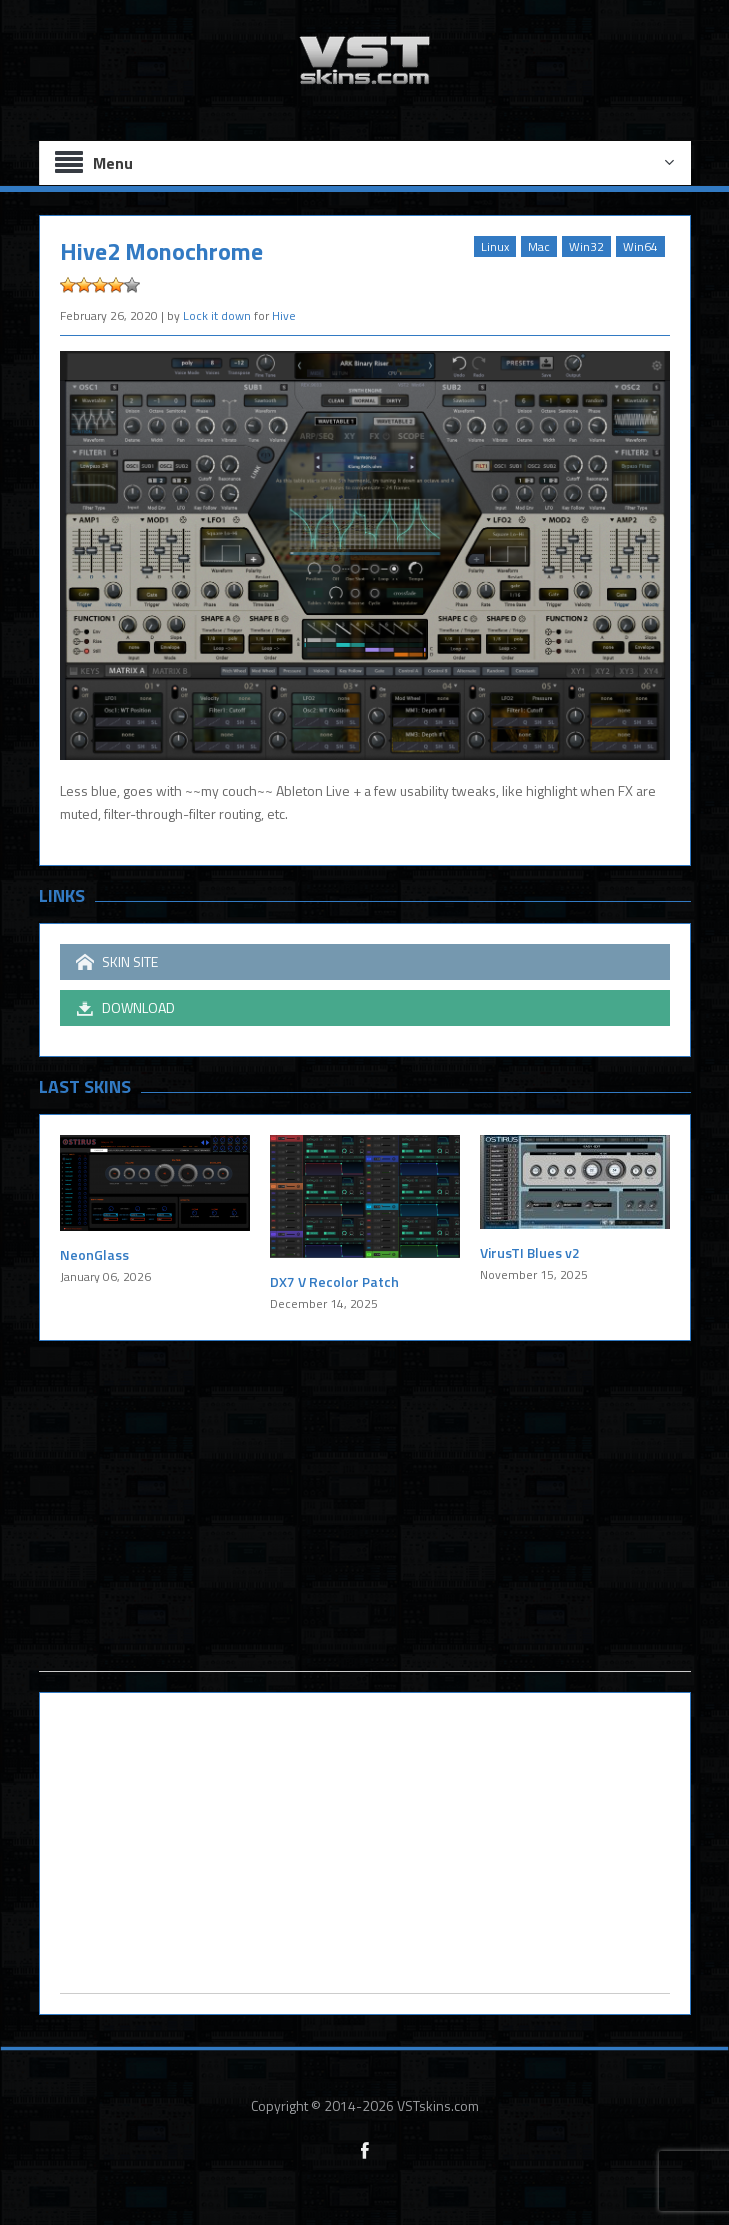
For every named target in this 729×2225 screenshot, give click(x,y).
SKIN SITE (117, 962)
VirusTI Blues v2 (530, 1252)
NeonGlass (94, 1254)
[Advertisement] (365, 1531)
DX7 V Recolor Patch (334, 1281)
